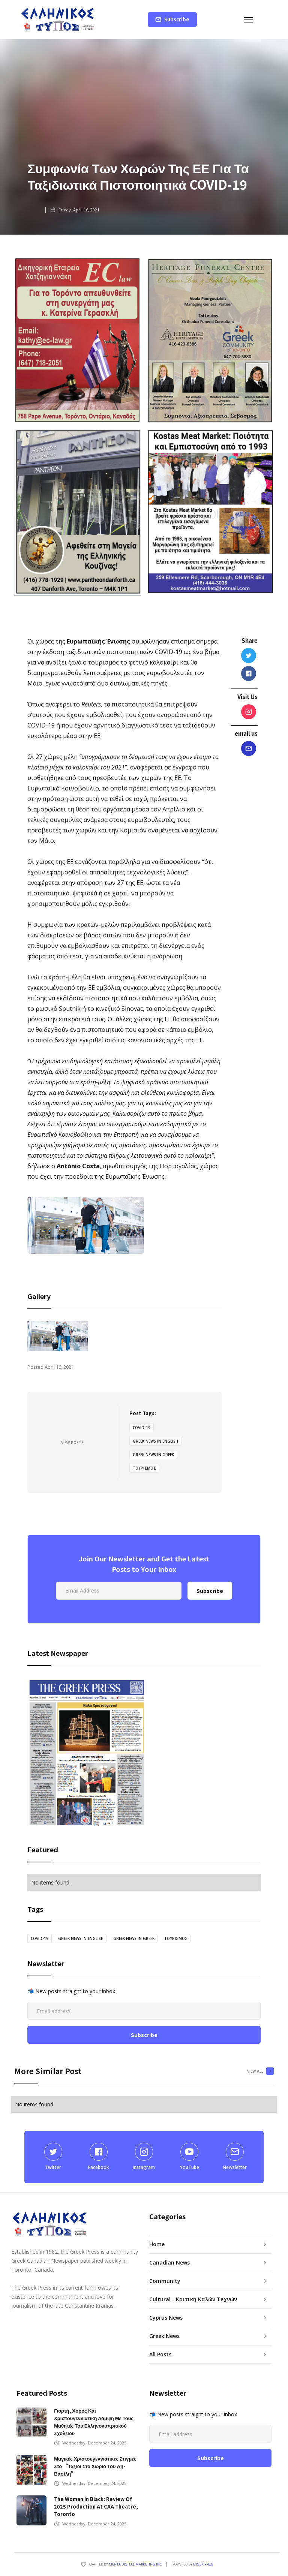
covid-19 (141, 1427)
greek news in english (155, 1441)
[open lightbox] (57, 1336)
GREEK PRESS (203, 2564)
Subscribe (176, 19)
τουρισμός (144, 1468)
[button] (255, 18)
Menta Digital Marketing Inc (135, 2564)
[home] (57, 19)
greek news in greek (153, 1454)
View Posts (72, 1442)
